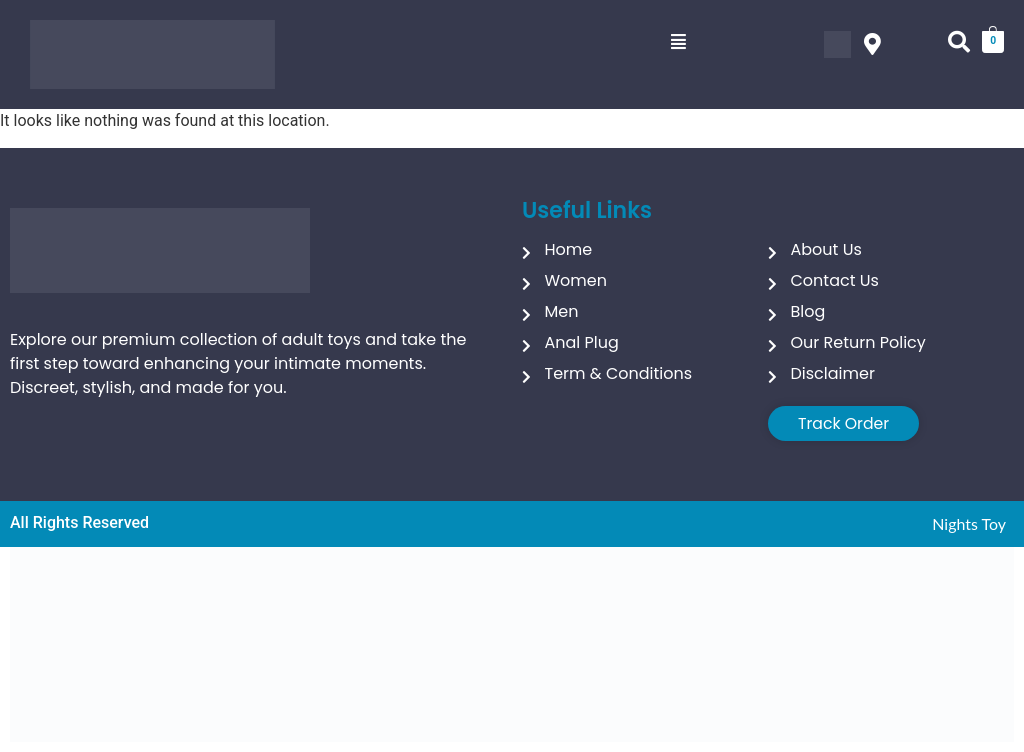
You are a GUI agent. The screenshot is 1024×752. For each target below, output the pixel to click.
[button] (678, 42)
